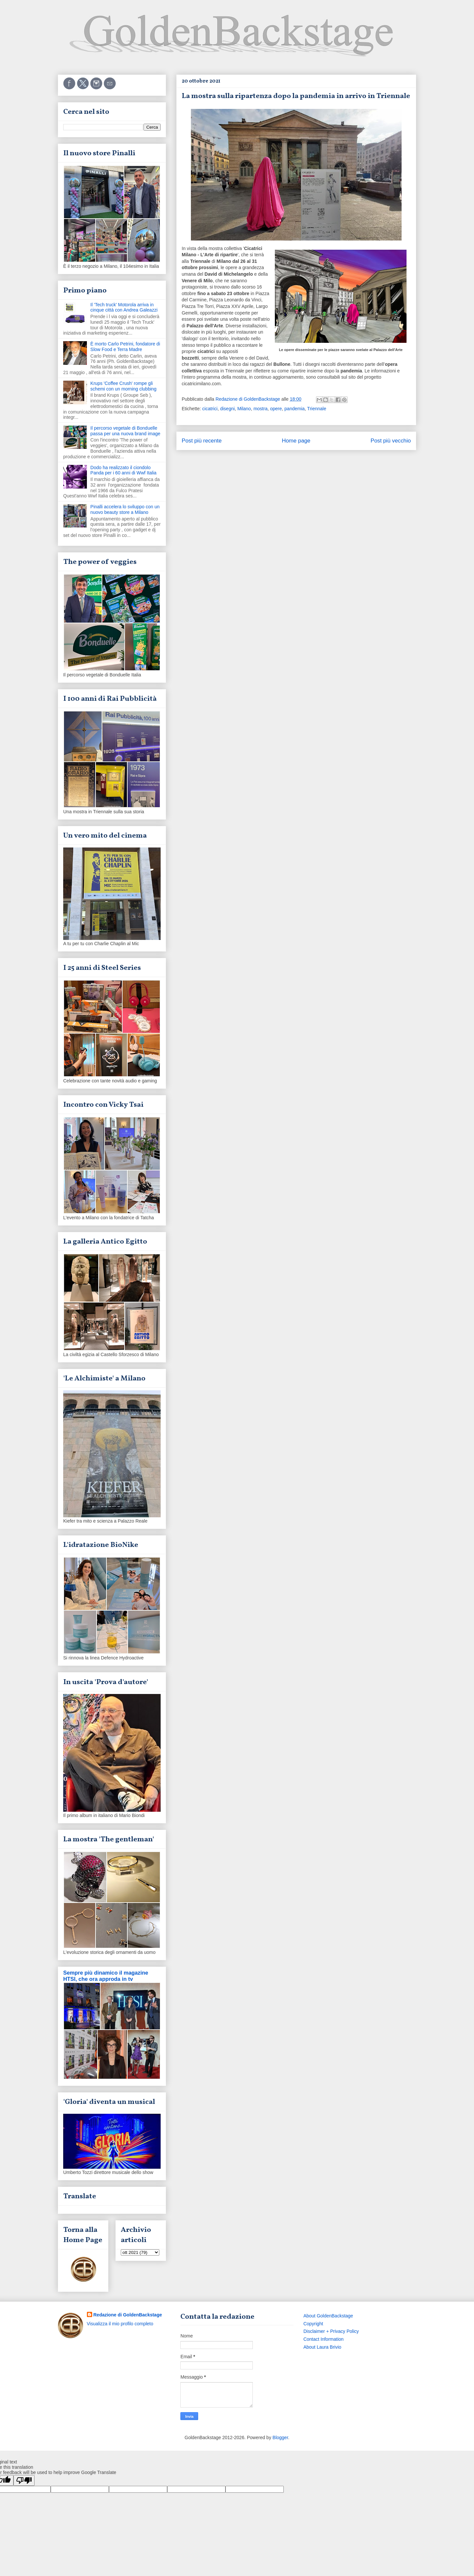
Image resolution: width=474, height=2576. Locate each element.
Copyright (313, 2323)
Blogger (280, 2437)
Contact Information (323, 2339)
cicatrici (210, 408)
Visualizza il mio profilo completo (120, 2323)
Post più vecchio (391, 441)
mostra (260, 408)
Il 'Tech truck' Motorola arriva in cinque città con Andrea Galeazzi (124, 307)
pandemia (294, 408)
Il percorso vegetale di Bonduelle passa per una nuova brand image (125, 430)
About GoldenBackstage (328, 2315)
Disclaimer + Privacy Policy (331, 2331)
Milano (244, 408)
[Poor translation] (24, 2480)
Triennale (316, 408)
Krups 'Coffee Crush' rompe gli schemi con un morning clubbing (124, 386)
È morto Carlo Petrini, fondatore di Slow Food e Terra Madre (125, 346)
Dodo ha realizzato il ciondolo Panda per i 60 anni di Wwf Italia (124, 470)
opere (276, 408)
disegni (227, 408)
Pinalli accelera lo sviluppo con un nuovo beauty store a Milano (125, 509)
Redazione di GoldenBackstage (127, 2314)
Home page (296, 441)
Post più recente (202, 441)
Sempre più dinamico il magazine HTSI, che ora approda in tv (105, 1976)
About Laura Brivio (322, 2347)
